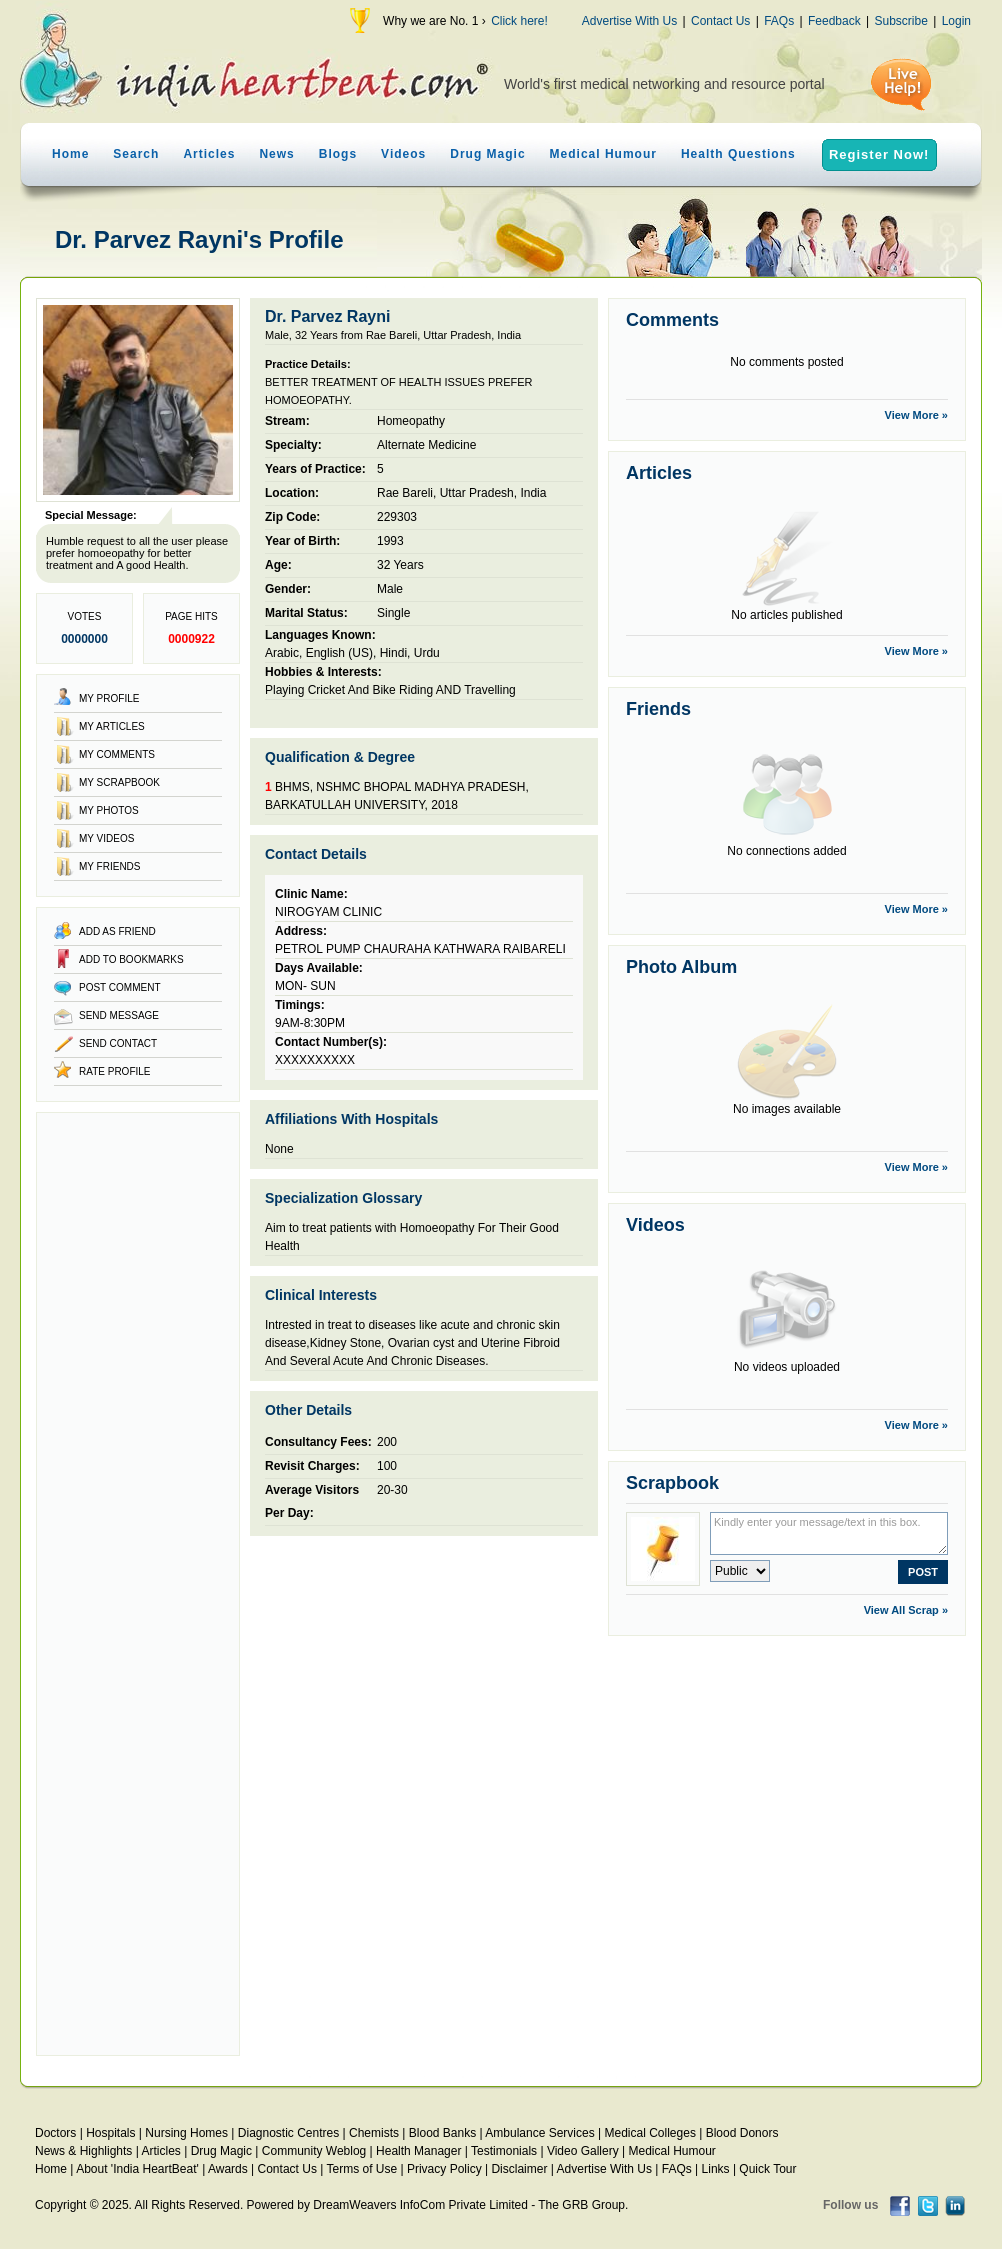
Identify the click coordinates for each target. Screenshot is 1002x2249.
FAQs (779, 21)
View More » (916, 415)
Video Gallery (583, 2151)
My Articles (112, 726)
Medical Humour (603, 154)
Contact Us (720, 21)
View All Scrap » (906, 1610)
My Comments (117, 754)
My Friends (110, 866)
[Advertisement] (138, 1584)
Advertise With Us (629, 21)
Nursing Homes (186, 2133)
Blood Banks (442, 2133)
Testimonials (504, 2151)
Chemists (374, 2133)
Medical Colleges (650, 2133)
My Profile (109, 698)
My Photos (109, 810)
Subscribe (900, 21)
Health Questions (738, 154)
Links (716, 2169)
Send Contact (118, 1043)
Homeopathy (411, 421)
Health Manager (418, 2151)
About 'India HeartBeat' (137, 2169)
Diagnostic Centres (288, 2133)
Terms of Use (361, 2169)
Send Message (119, 1015)
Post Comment (119, 987)
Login (956, 21)
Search (136, 154)
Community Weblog (314, 2151)
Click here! (519, 21)
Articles (209, 154)
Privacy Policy (444, 2169)
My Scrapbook (119, 782)
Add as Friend (117, 931)
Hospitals (110, 2133)
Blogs (338, 154)
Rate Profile (115, 1071)
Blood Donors (742, 2133)
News (276, 154)
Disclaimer (519, 2169)
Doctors (55, 2133)
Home (70, 154)
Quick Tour (767, 2169)
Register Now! (879, 154)
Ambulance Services (539, 2133)
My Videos (106, 838)
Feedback (834, 21)
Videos (403, 154)
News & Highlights (83, 2151)
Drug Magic (487, 154)
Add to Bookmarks (131, 959)
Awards (228, 2169)
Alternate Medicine (426, 445)
